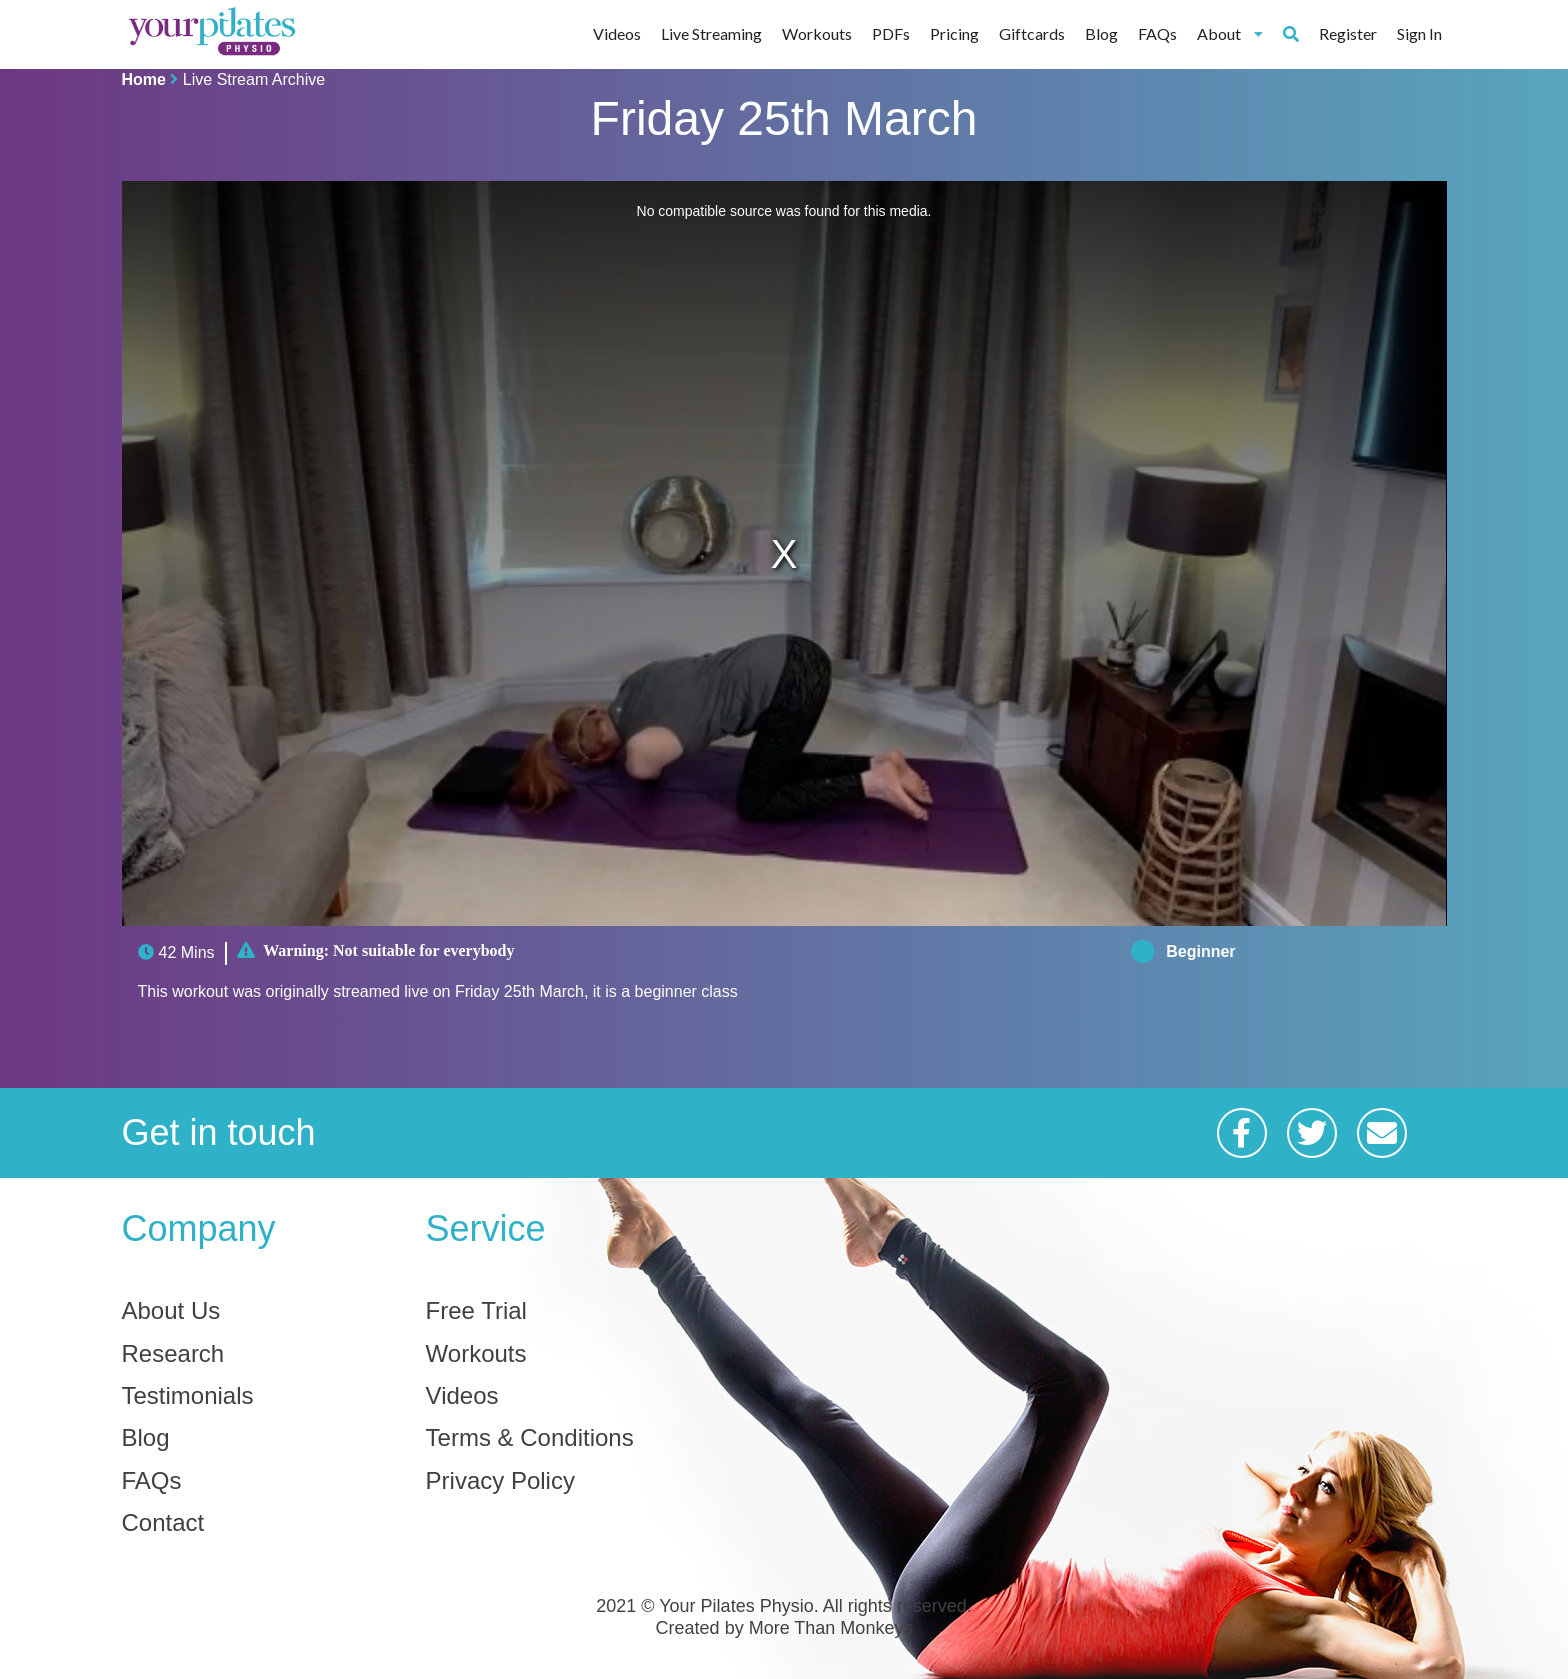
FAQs (1157, 33)
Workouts (817, 33)
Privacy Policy (500, 1481)
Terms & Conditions (530, 1438)
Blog (1101, 33)
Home (144, 79)
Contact (163, 1523)
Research (173, 1354)
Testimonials (188, 1396)
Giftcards (1032, 33)
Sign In (1419, 33)
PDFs (891, 33)
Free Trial (476, 1311)
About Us (171, 1311)
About (1230, 33)
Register (1348, 33)
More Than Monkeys (831, 1628)
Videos (617, 33)
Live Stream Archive (254, 79)
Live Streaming (711, 33)
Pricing (954, 33)
